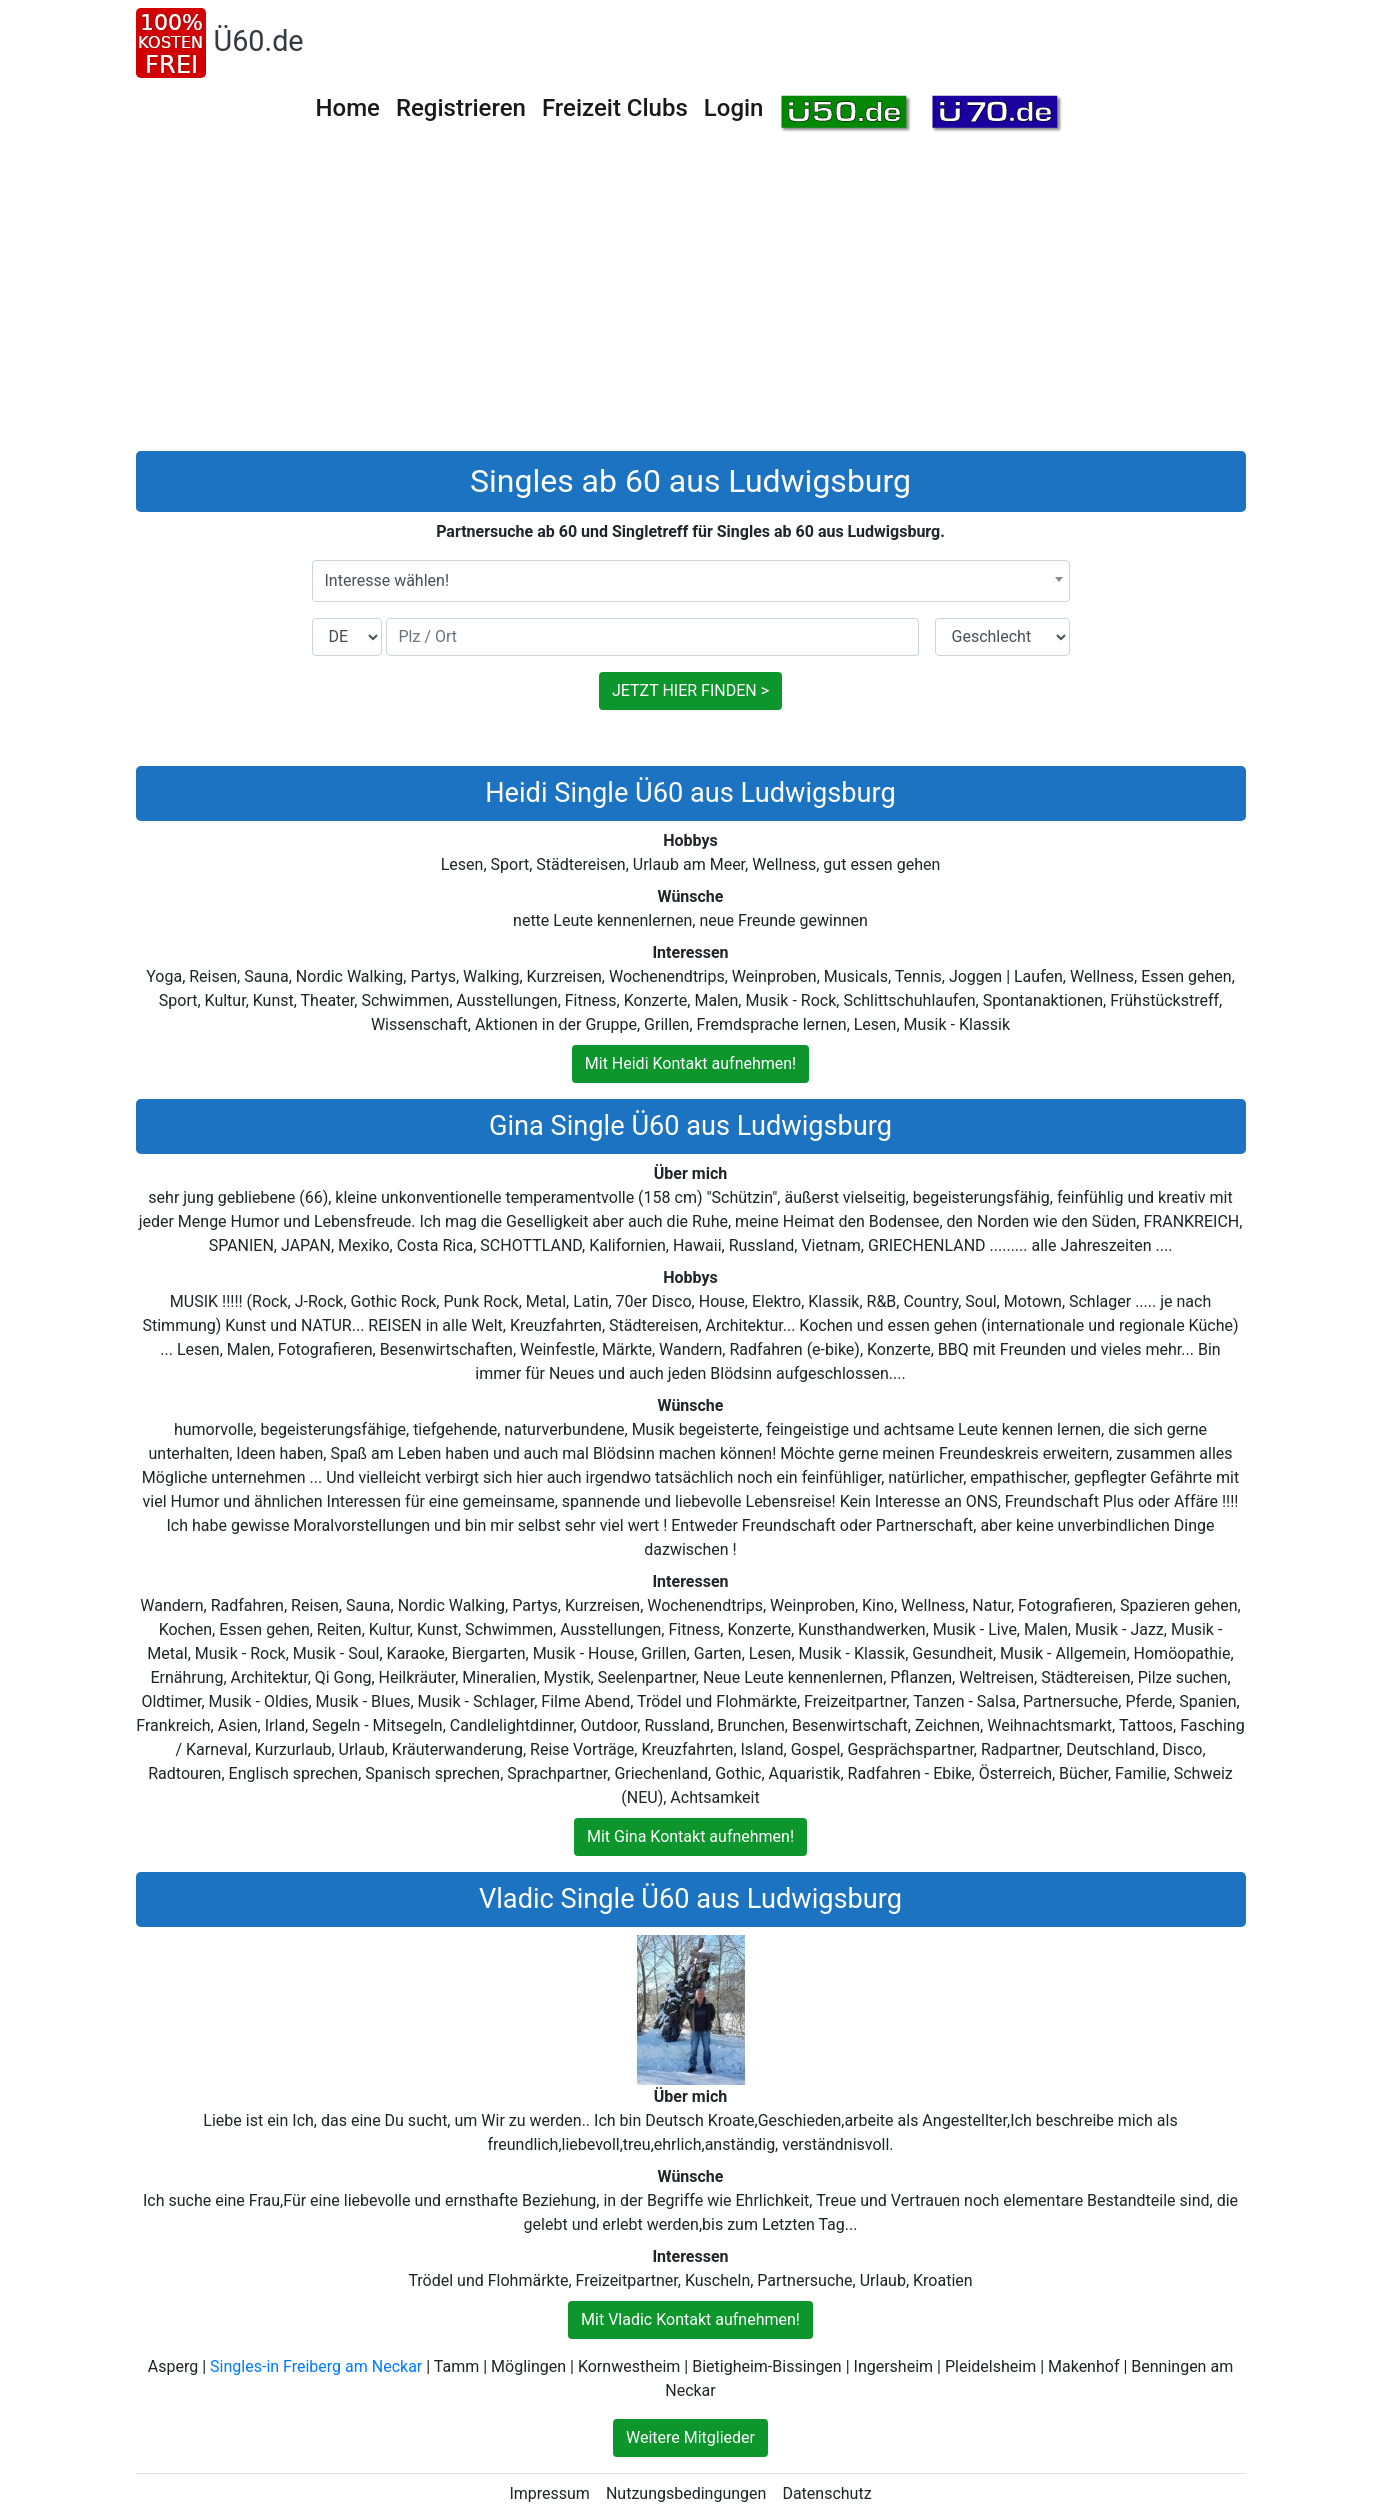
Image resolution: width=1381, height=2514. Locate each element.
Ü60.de (259, 41)
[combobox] (691, 581)
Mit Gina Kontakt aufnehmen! (690, 1836)
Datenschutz (826, 2493)
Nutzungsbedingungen (686, 2493)
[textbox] (691, 581)
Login (734, 108)
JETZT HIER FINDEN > (690, 690)
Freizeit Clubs (615, 108)
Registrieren (461, 108)
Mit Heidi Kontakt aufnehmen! (690, 1063)
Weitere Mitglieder (690, 2437)
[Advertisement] (691, 301)
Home (348, 108)
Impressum (549, 2493)
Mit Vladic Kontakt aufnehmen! (690, 2319)
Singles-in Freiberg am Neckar (316, 2366)
